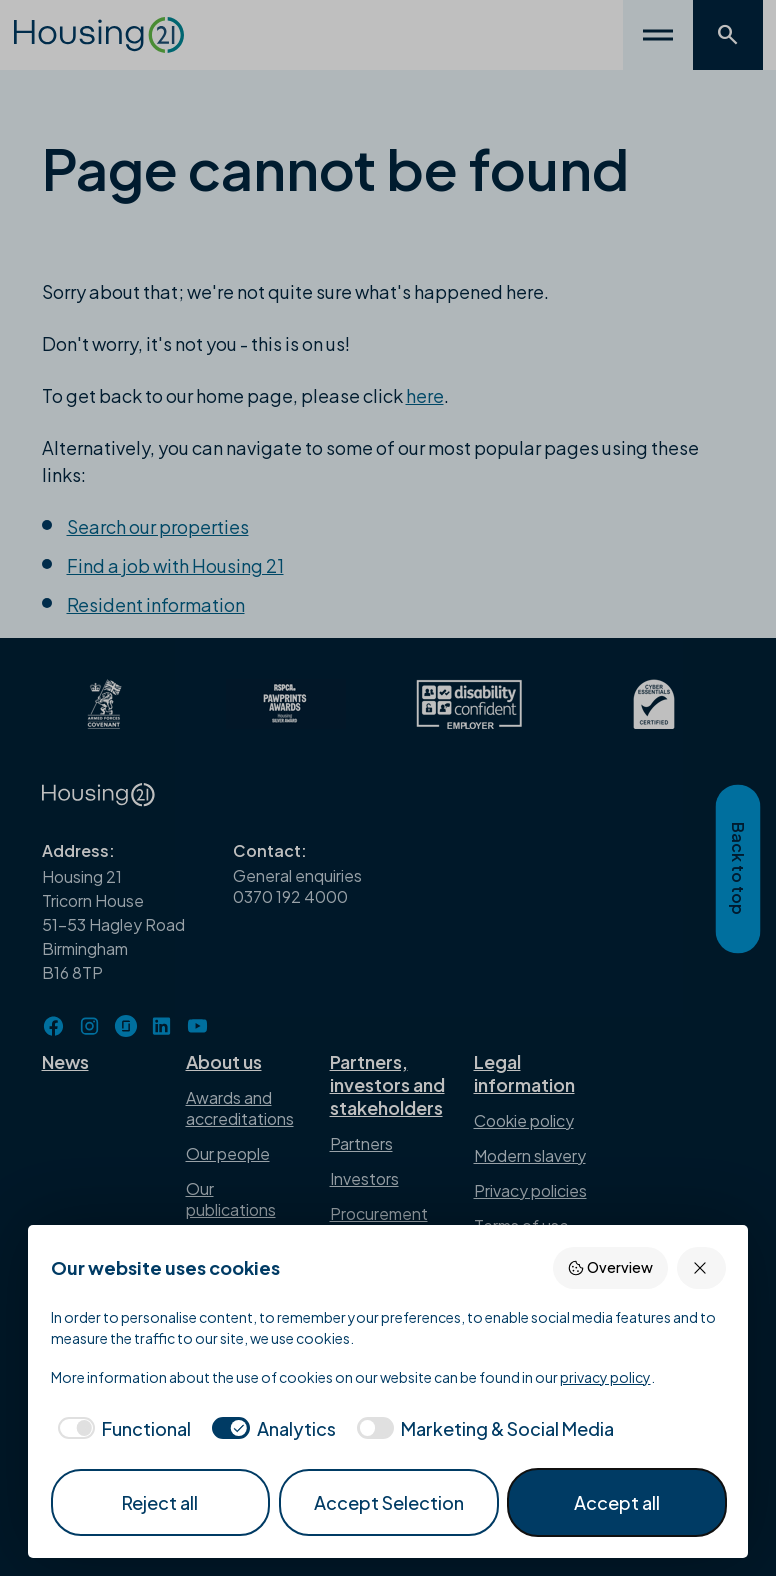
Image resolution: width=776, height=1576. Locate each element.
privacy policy (605, 1377)
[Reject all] (701, 1267)
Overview (610, 1267)
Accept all (617, 1502)
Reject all (160, 1502)
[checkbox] (121, 1428)
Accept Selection (389, 1502)
